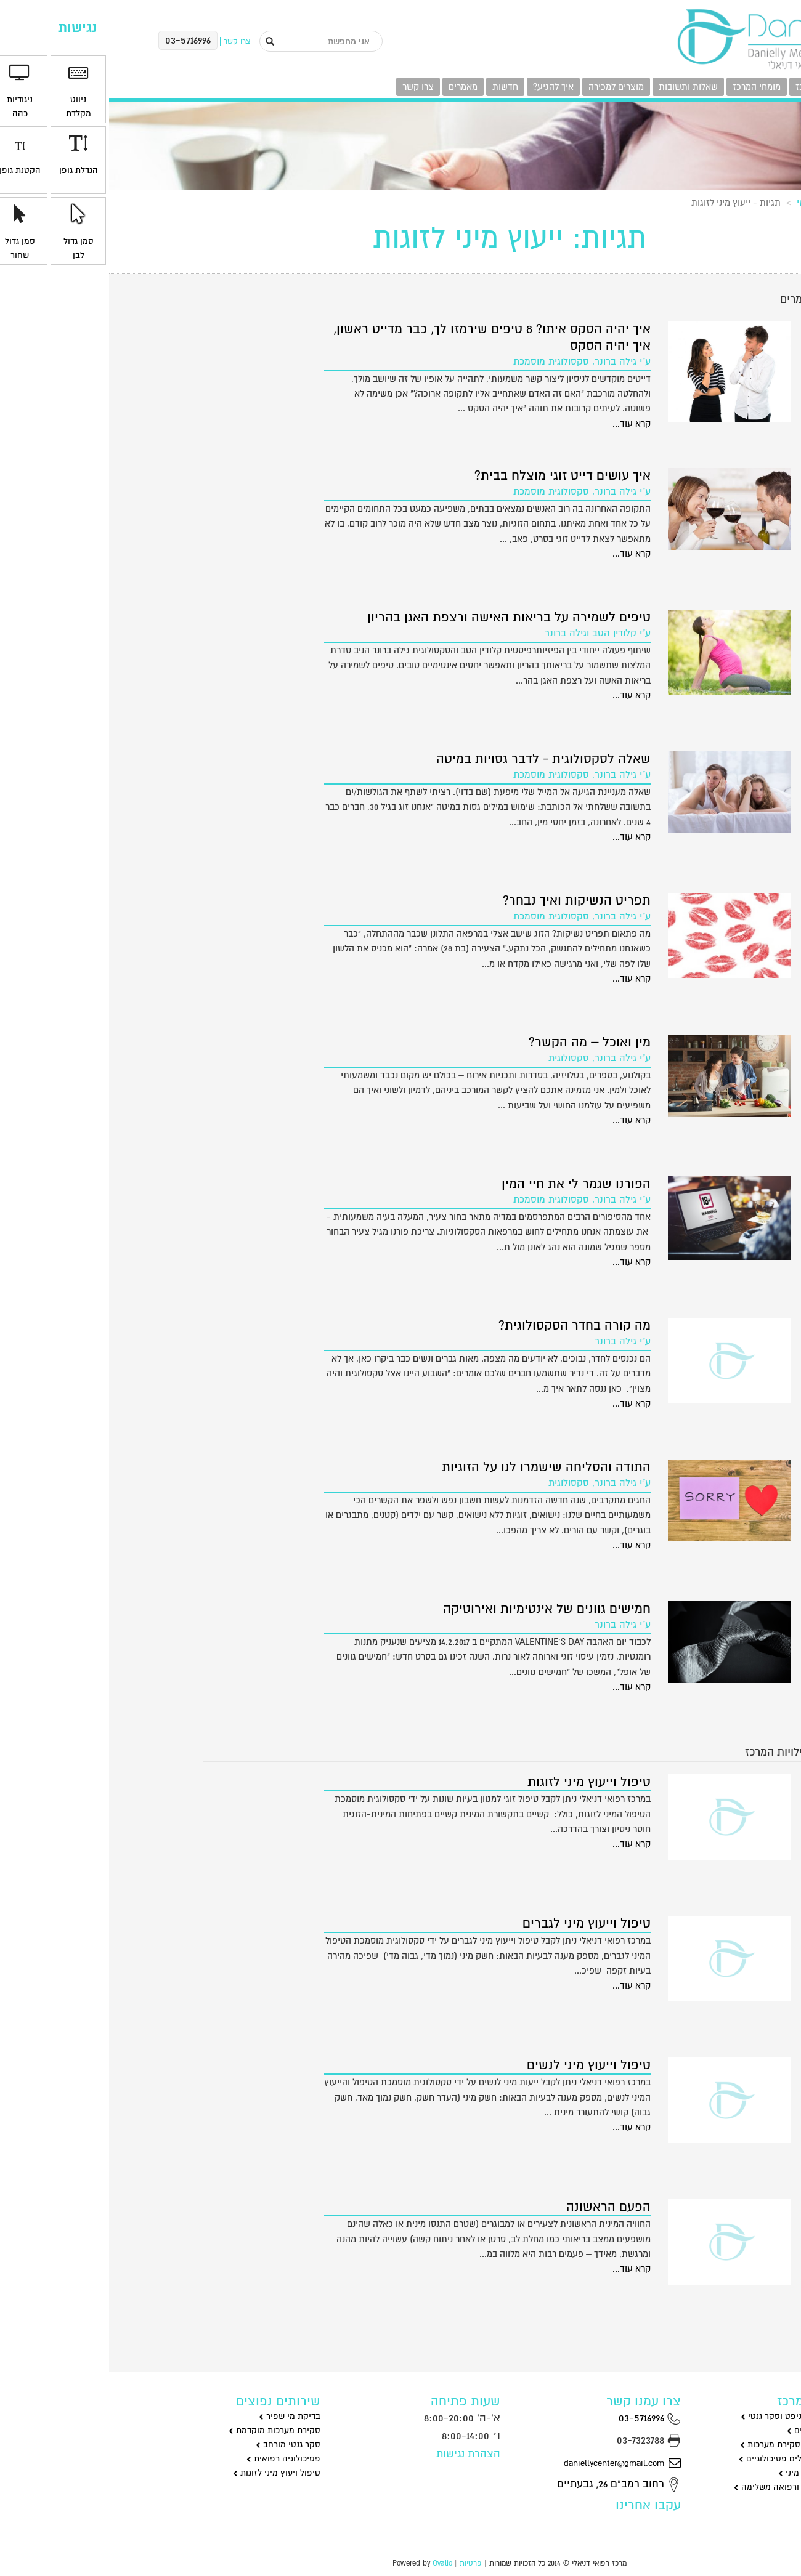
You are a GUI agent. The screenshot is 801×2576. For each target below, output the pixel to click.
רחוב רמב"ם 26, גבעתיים (510, 2483)
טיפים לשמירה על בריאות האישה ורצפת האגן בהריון (400, 617)
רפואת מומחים (721, 2500)
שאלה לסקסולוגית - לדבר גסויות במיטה (434, 759)
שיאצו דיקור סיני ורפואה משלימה (688, 2487)
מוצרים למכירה (507, 86)
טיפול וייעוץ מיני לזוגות (480, 1782)
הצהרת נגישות (359, 2453)
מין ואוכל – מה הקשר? (481, 1042)
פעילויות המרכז (715, 86)
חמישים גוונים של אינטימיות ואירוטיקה (438, 1609)
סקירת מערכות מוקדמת (165, 2430)
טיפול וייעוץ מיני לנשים (480, 2065)
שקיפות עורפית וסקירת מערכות (691, 2444)
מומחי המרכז (648, 86)
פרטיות (362, 2563)
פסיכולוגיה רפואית (174, 2458)
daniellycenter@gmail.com (513, 2463)
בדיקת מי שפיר (180, 2416)
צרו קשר (309, 86)
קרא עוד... (522, 423)
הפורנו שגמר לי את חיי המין (467, 1184)
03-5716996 (541, 2418)
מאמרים (354, 86)
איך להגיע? (444, 86)
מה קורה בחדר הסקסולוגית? (465, 1325)
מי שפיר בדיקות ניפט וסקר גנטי (692, 2416)
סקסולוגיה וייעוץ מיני (710, 2473)
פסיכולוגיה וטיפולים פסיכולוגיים (691, 2458)
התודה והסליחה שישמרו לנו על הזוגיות (437, 1467)
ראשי (697, 202)
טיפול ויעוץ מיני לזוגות (167, 2473)
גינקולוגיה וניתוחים (715, 2430)
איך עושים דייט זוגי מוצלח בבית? (453, 475)
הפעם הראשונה (499, 2207)
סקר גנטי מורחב (179, 2444)
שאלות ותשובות (579, 86)
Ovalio (333, 2563)
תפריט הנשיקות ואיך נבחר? (468, 900)
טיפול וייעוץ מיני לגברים (477, 1923)
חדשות (396, 86)
